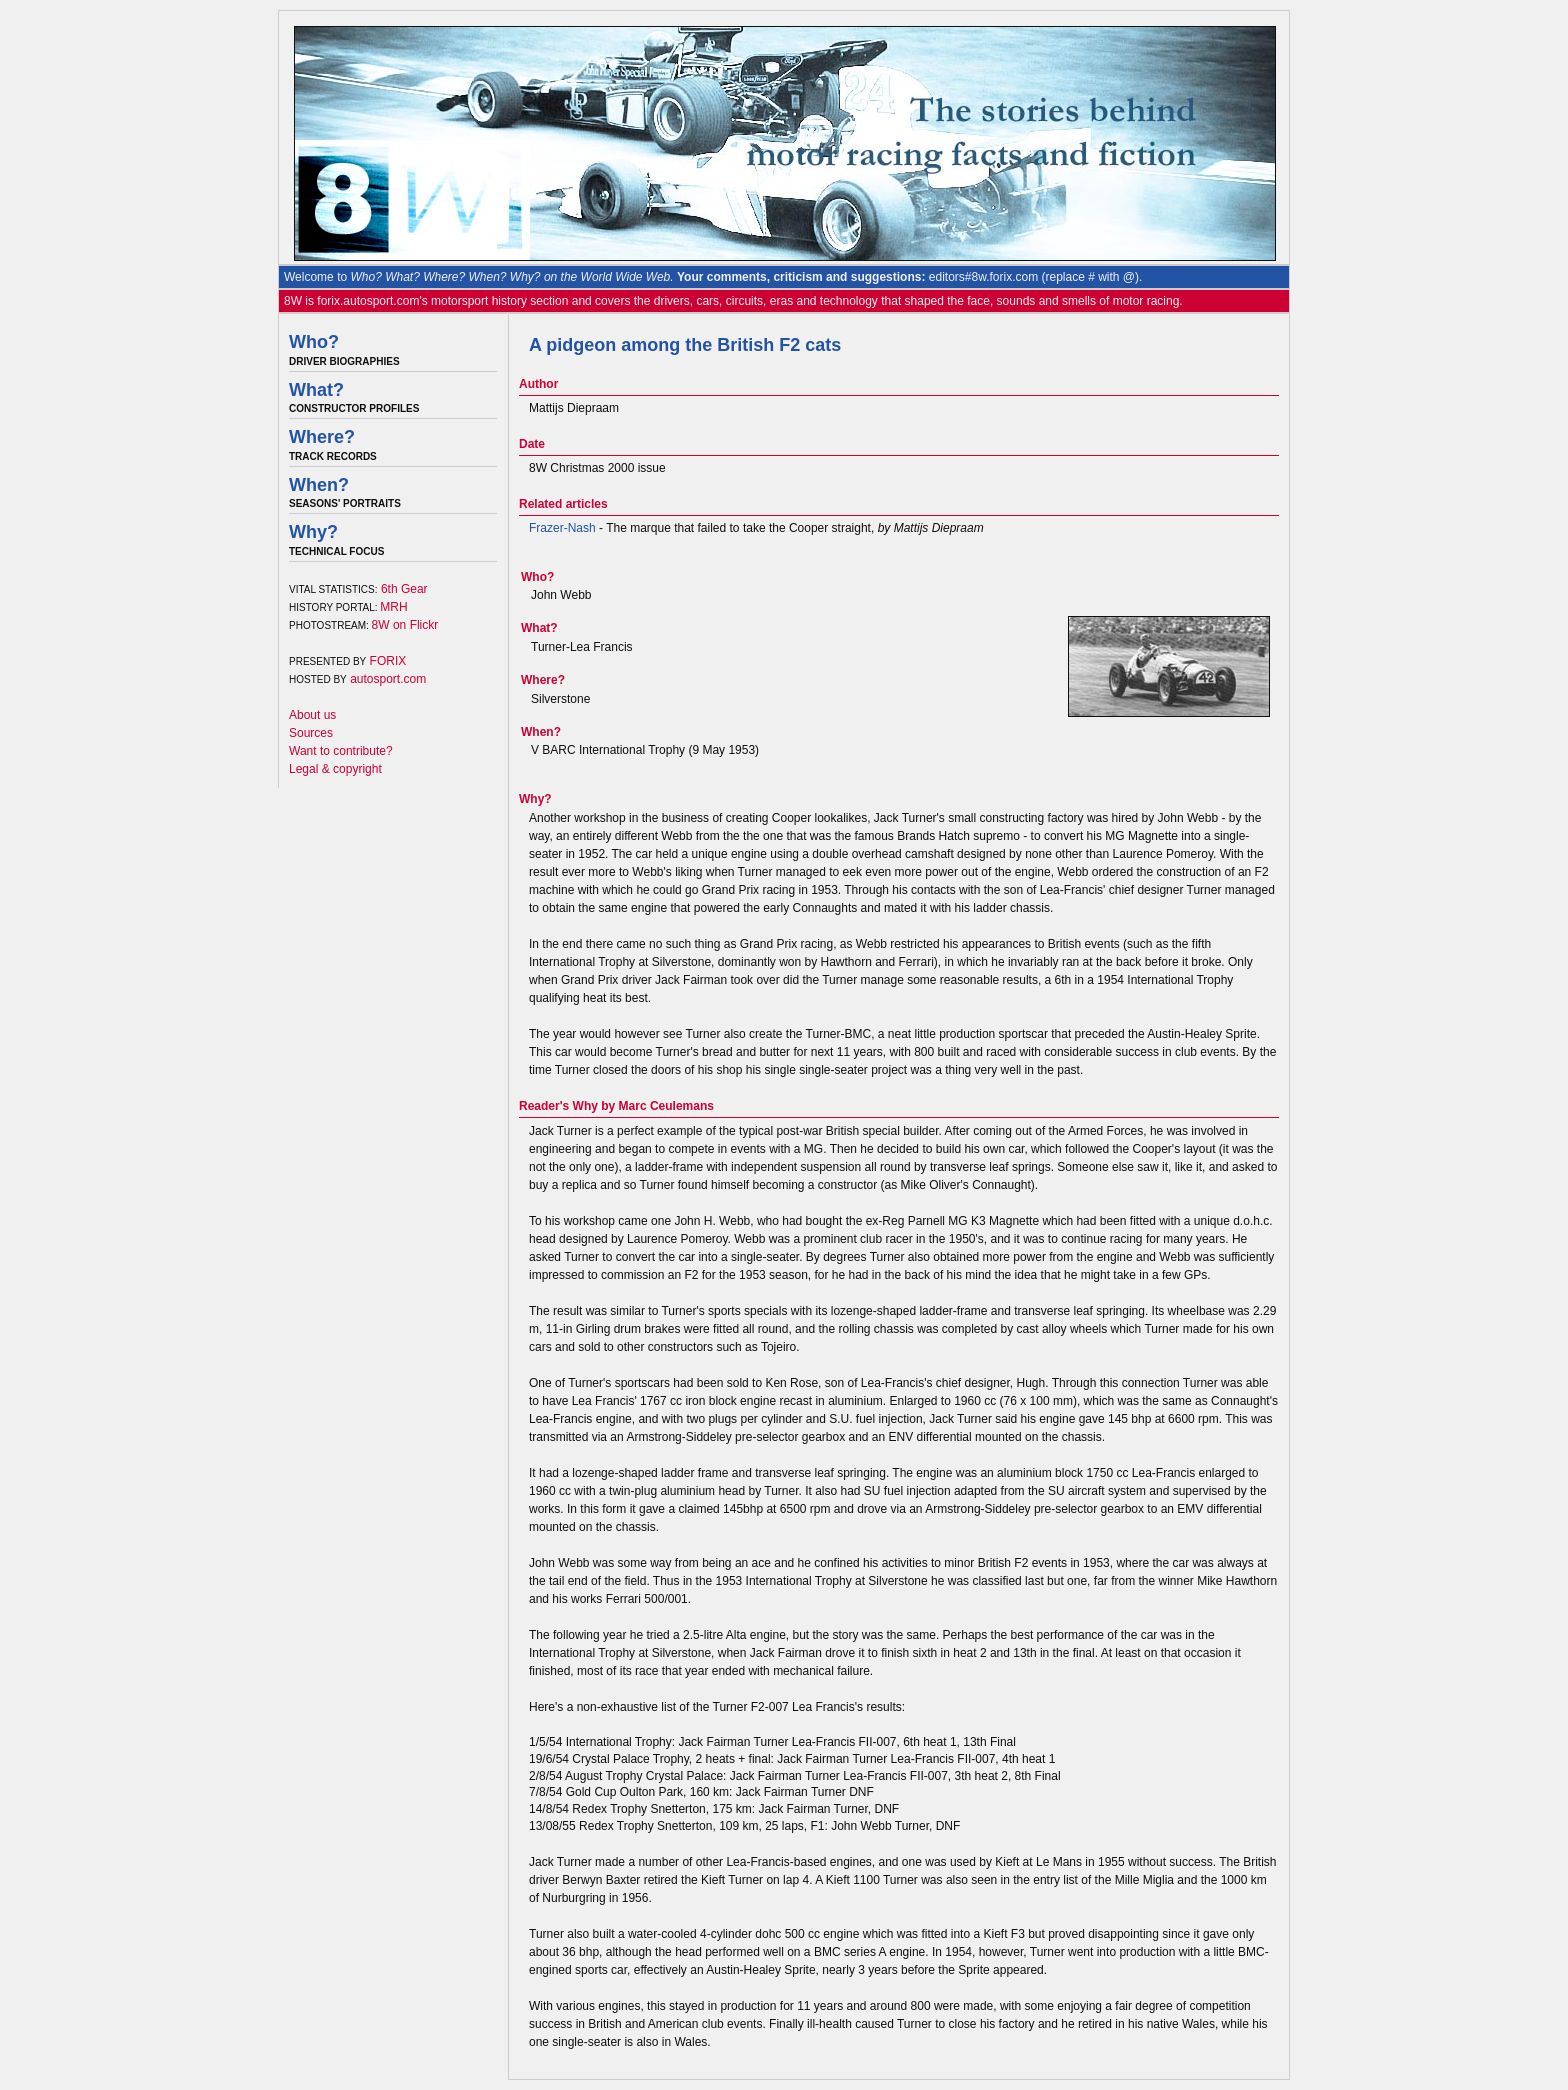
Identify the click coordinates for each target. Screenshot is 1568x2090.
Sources (311, 733)
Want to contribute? (341, 751)
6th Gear (404, 589)
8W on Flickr (405, 625)
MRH (393, 607)
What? (316, 390)
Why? (313, 532)
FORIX (388, 661)
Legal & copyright (335, 769)
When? (319, 485)
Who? (314, 342)
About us (312, 715)
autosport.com (388, 679)
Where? (322, 437)
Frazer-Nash (562, 528)
